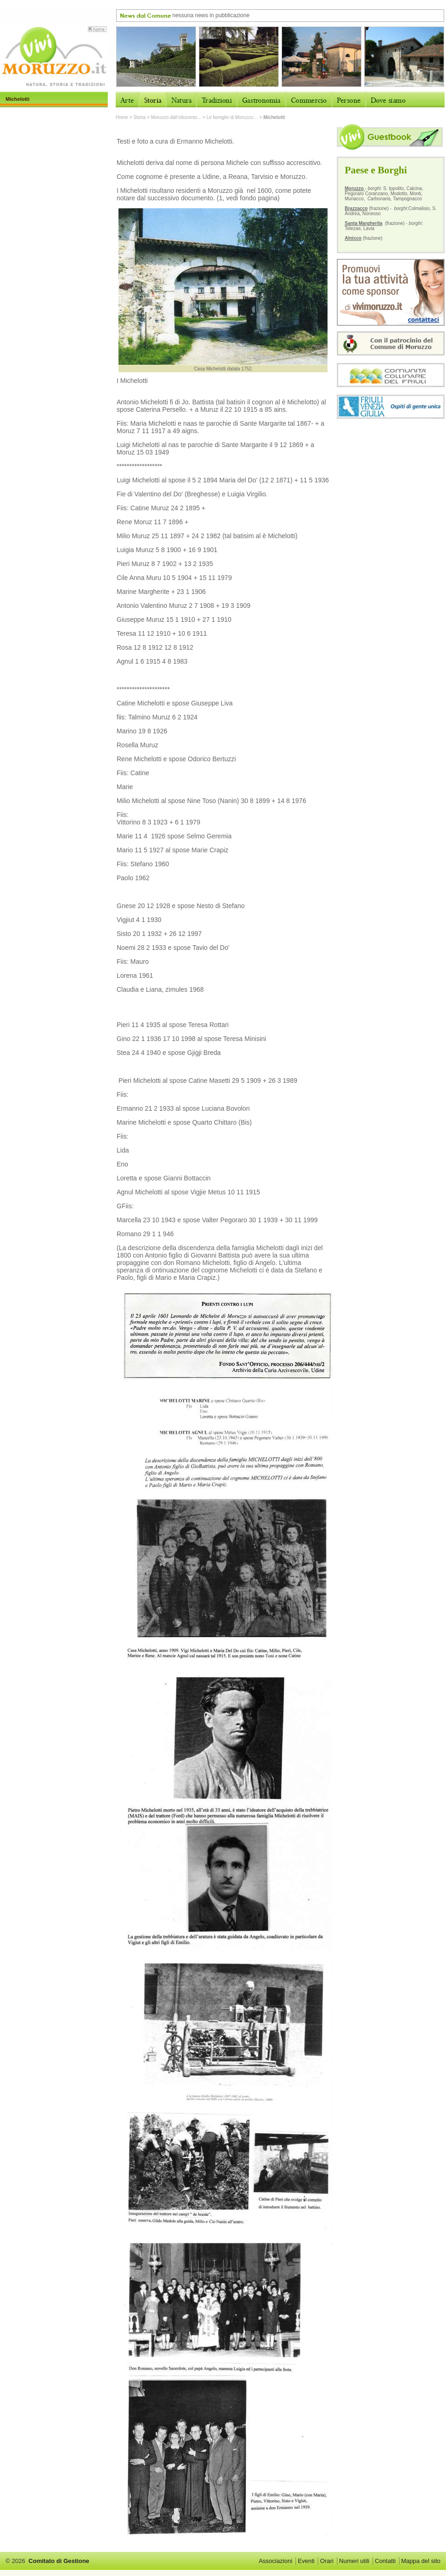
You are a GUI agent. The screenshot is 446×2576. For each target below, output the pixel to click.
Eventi (306, 2560)
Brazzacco (356, 208)
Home (122, 117)
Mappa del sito (420, 2560)
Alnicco (353, 238)
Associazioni (275, 2560)
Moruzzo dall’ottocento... (176, 117)
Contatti (385, 2560)
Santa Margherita (363, 223)
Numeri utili (354, 2560)
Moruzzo (355, 188)
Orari (327, 2560)
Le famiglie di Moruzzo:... (232, 117)
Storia (139, 117)
